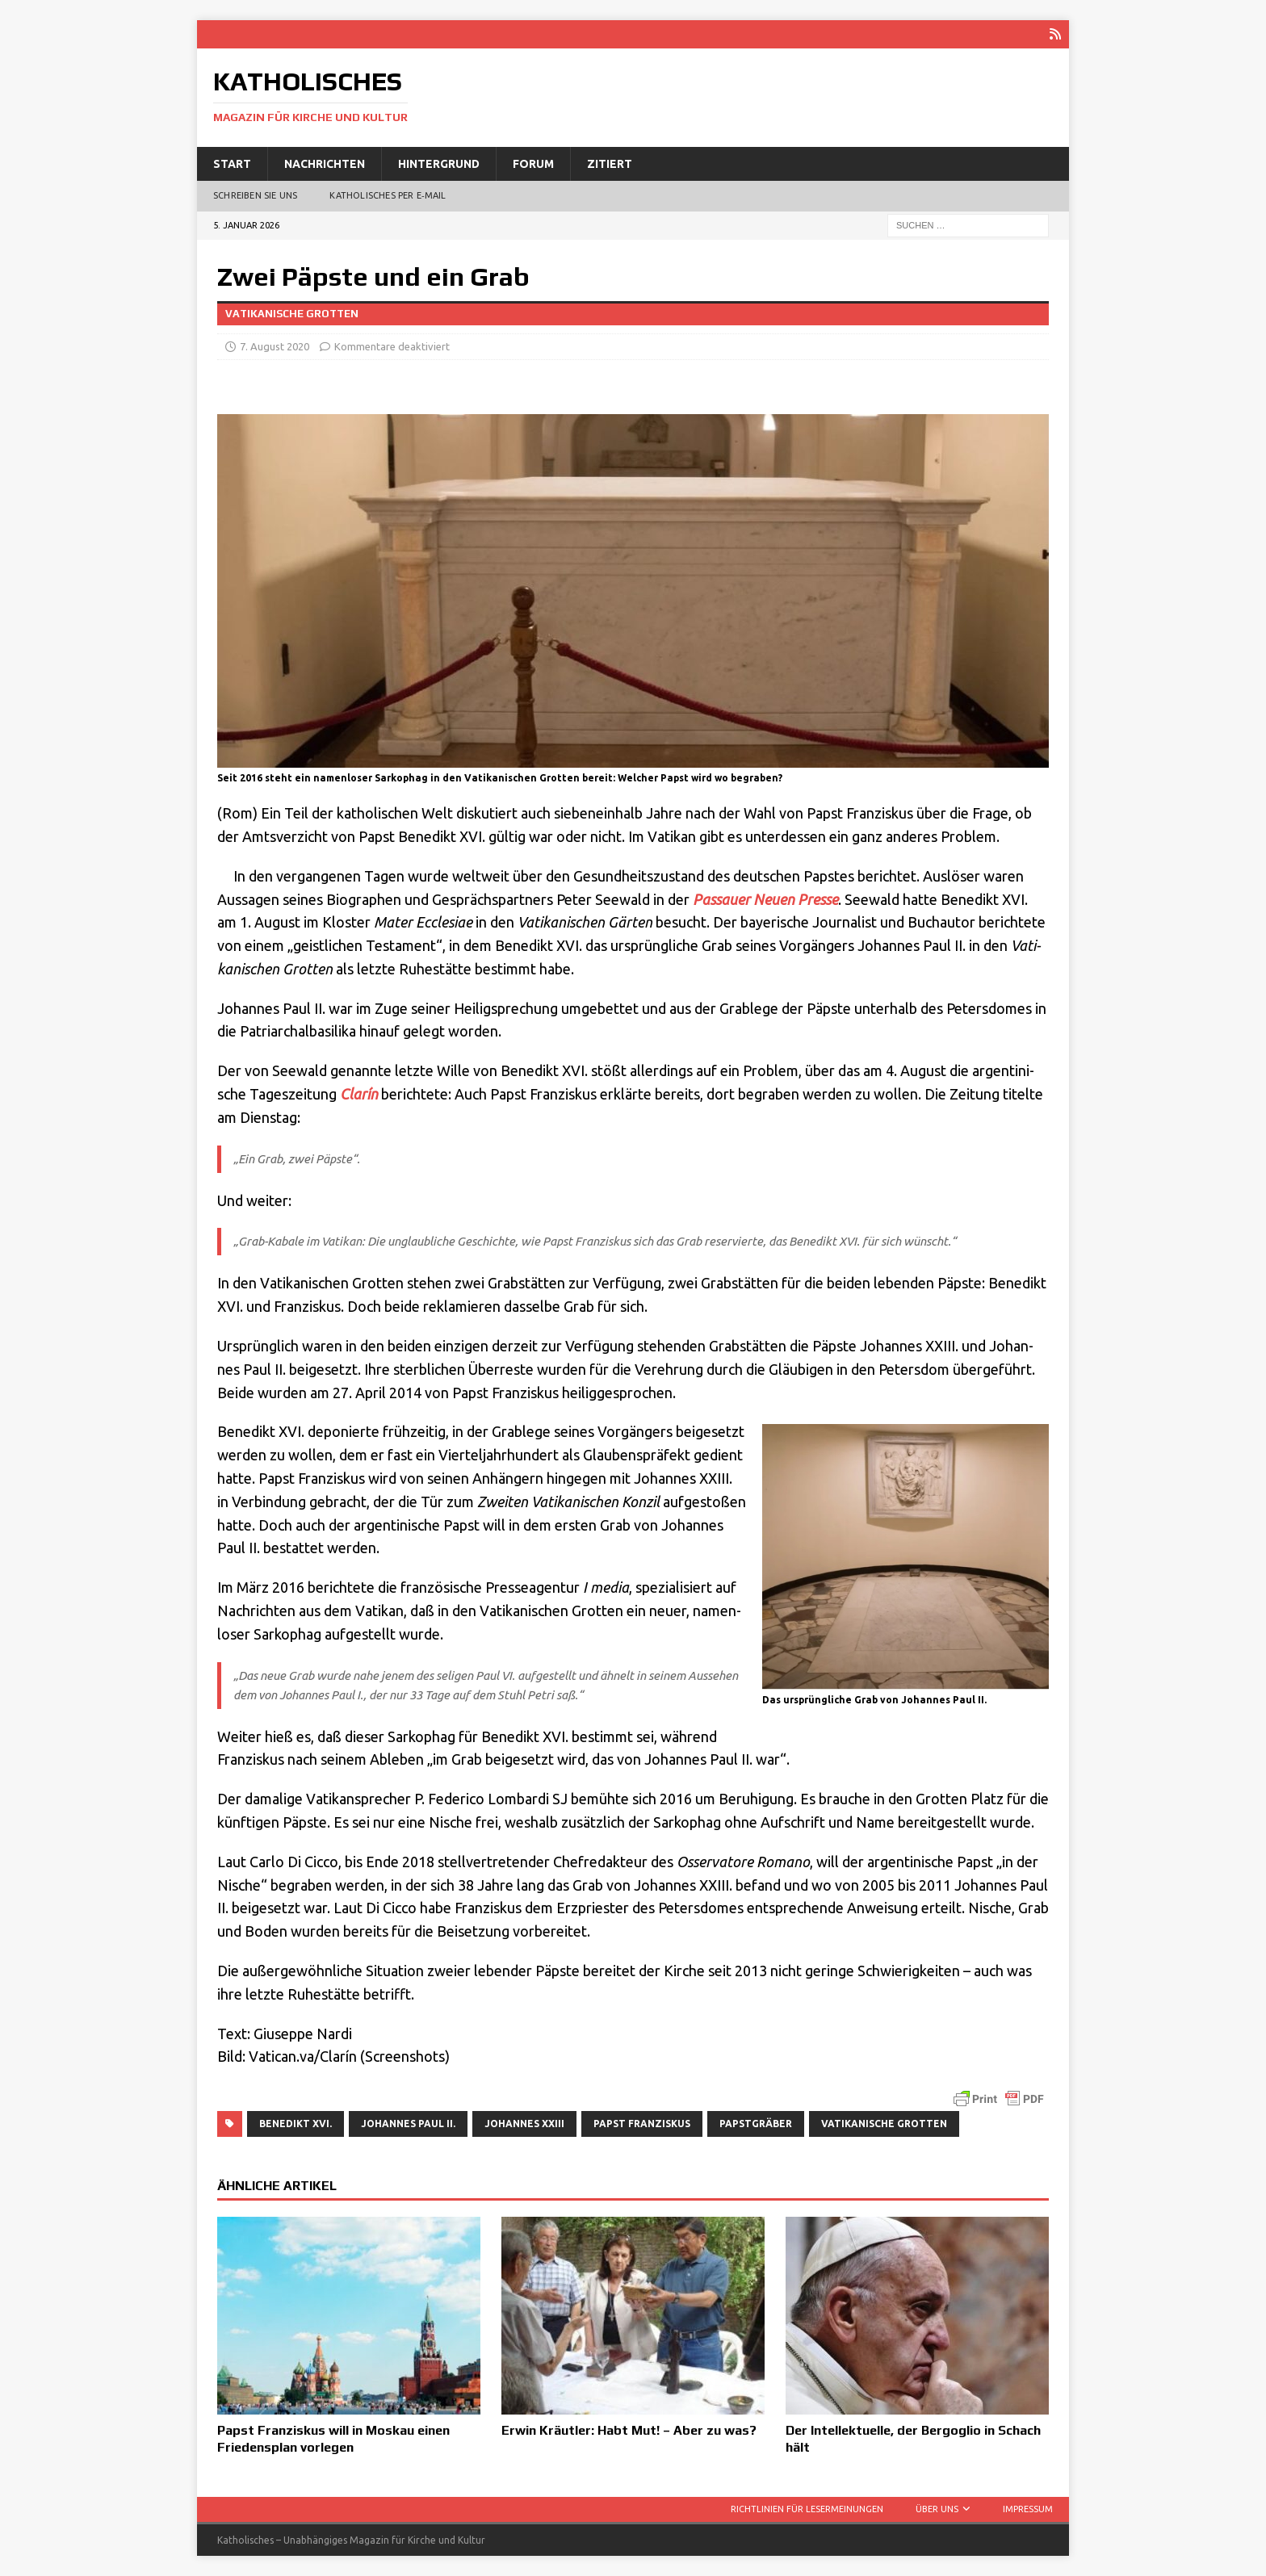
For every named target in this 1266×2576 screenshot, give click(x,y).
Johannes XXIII (524, 2122)
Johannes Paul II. (408, 2122)
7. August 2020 (274, 346)
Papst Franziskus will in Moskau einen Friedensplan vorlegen (333, 2439)
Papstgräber (755, 2122)
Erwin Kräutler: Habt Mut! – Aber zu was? (629, 2430)
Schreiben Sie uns (255, 195)
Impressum (1028, 2509)
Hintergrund (439, 163)
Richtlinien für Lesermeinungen (807, 2509)
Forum (533, 163)
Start (232, 163)
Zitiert (609, 163)
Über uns (937, 2509)
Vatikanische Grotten (884, 2122)
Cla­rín (359, 1094)
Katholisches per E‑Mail (387, 195)
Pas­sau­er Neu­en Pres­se (765, 898)
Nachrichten (324, 163)
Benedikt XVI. (295, 2122)
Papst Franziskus (641, 2122)
